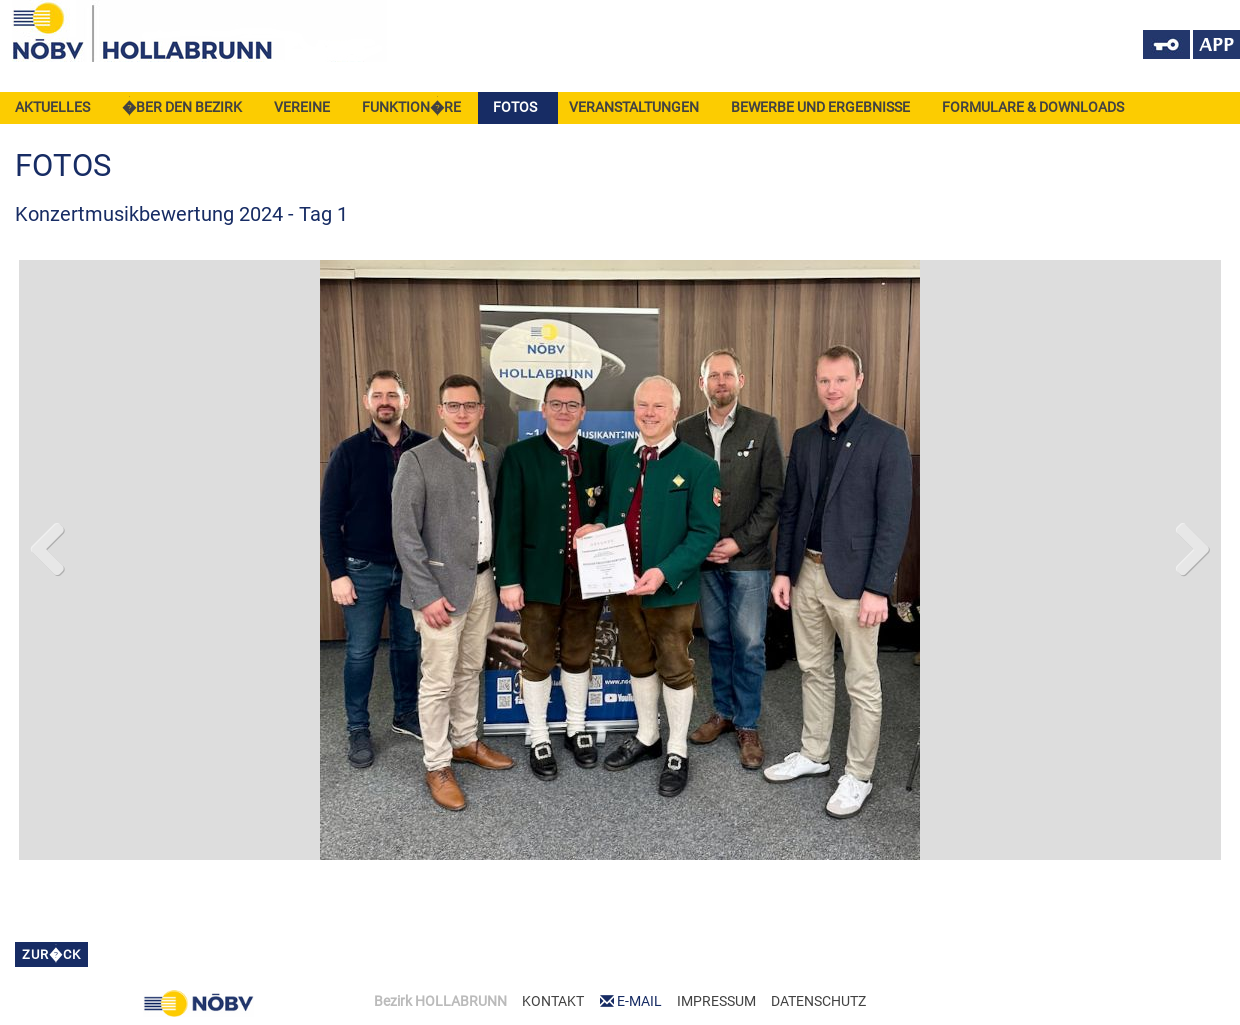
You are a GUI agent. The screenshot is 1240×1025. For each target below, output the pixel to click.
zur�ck (51, 954)
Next (1191, 545)
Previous (49, 545)
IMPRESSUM (716, 1001)
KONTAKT (553, 1001)
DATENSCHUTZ (818, 1001)
